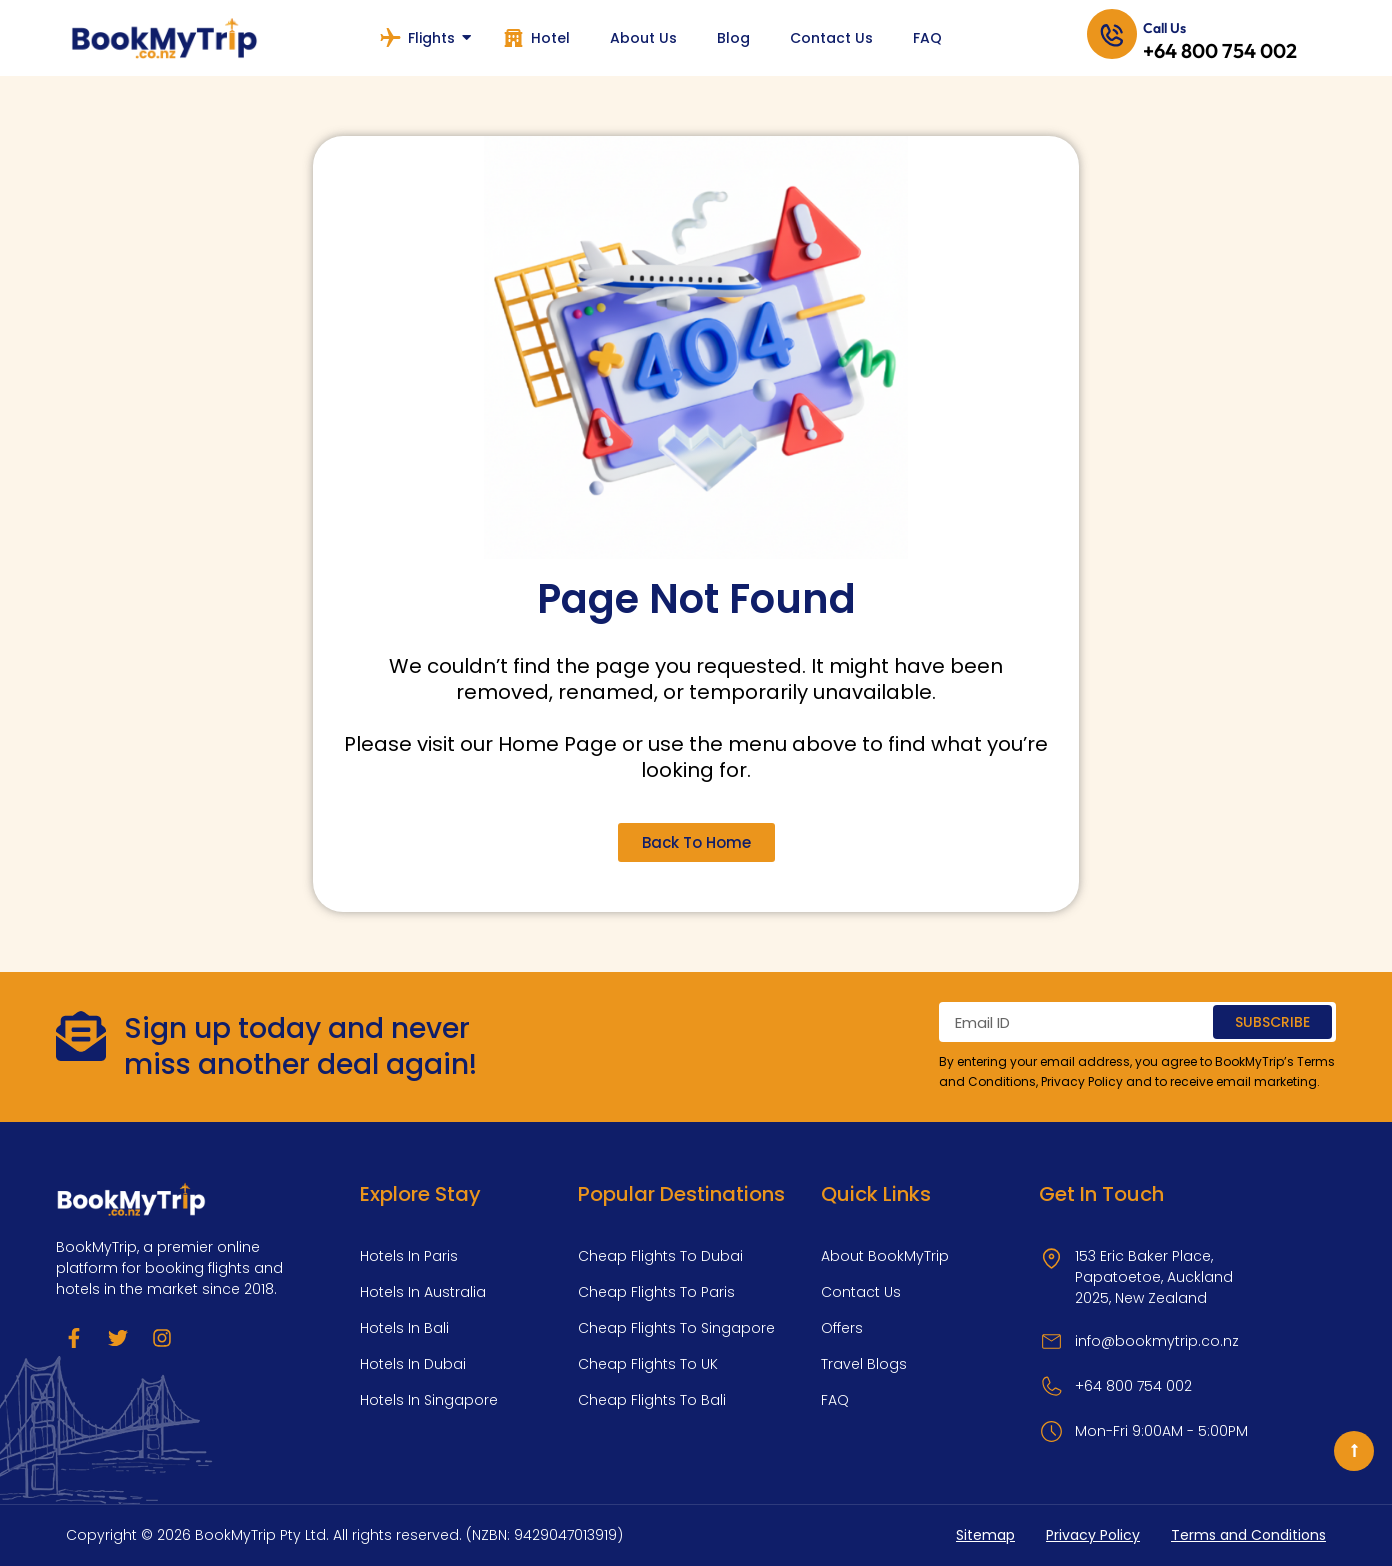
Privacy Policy (1082, 1081)
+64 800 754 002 (1220, 50)
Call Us (1164, 28)
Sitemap (985, 1535)
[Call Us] (1112, 38)
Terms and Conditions (1248, 1535)
